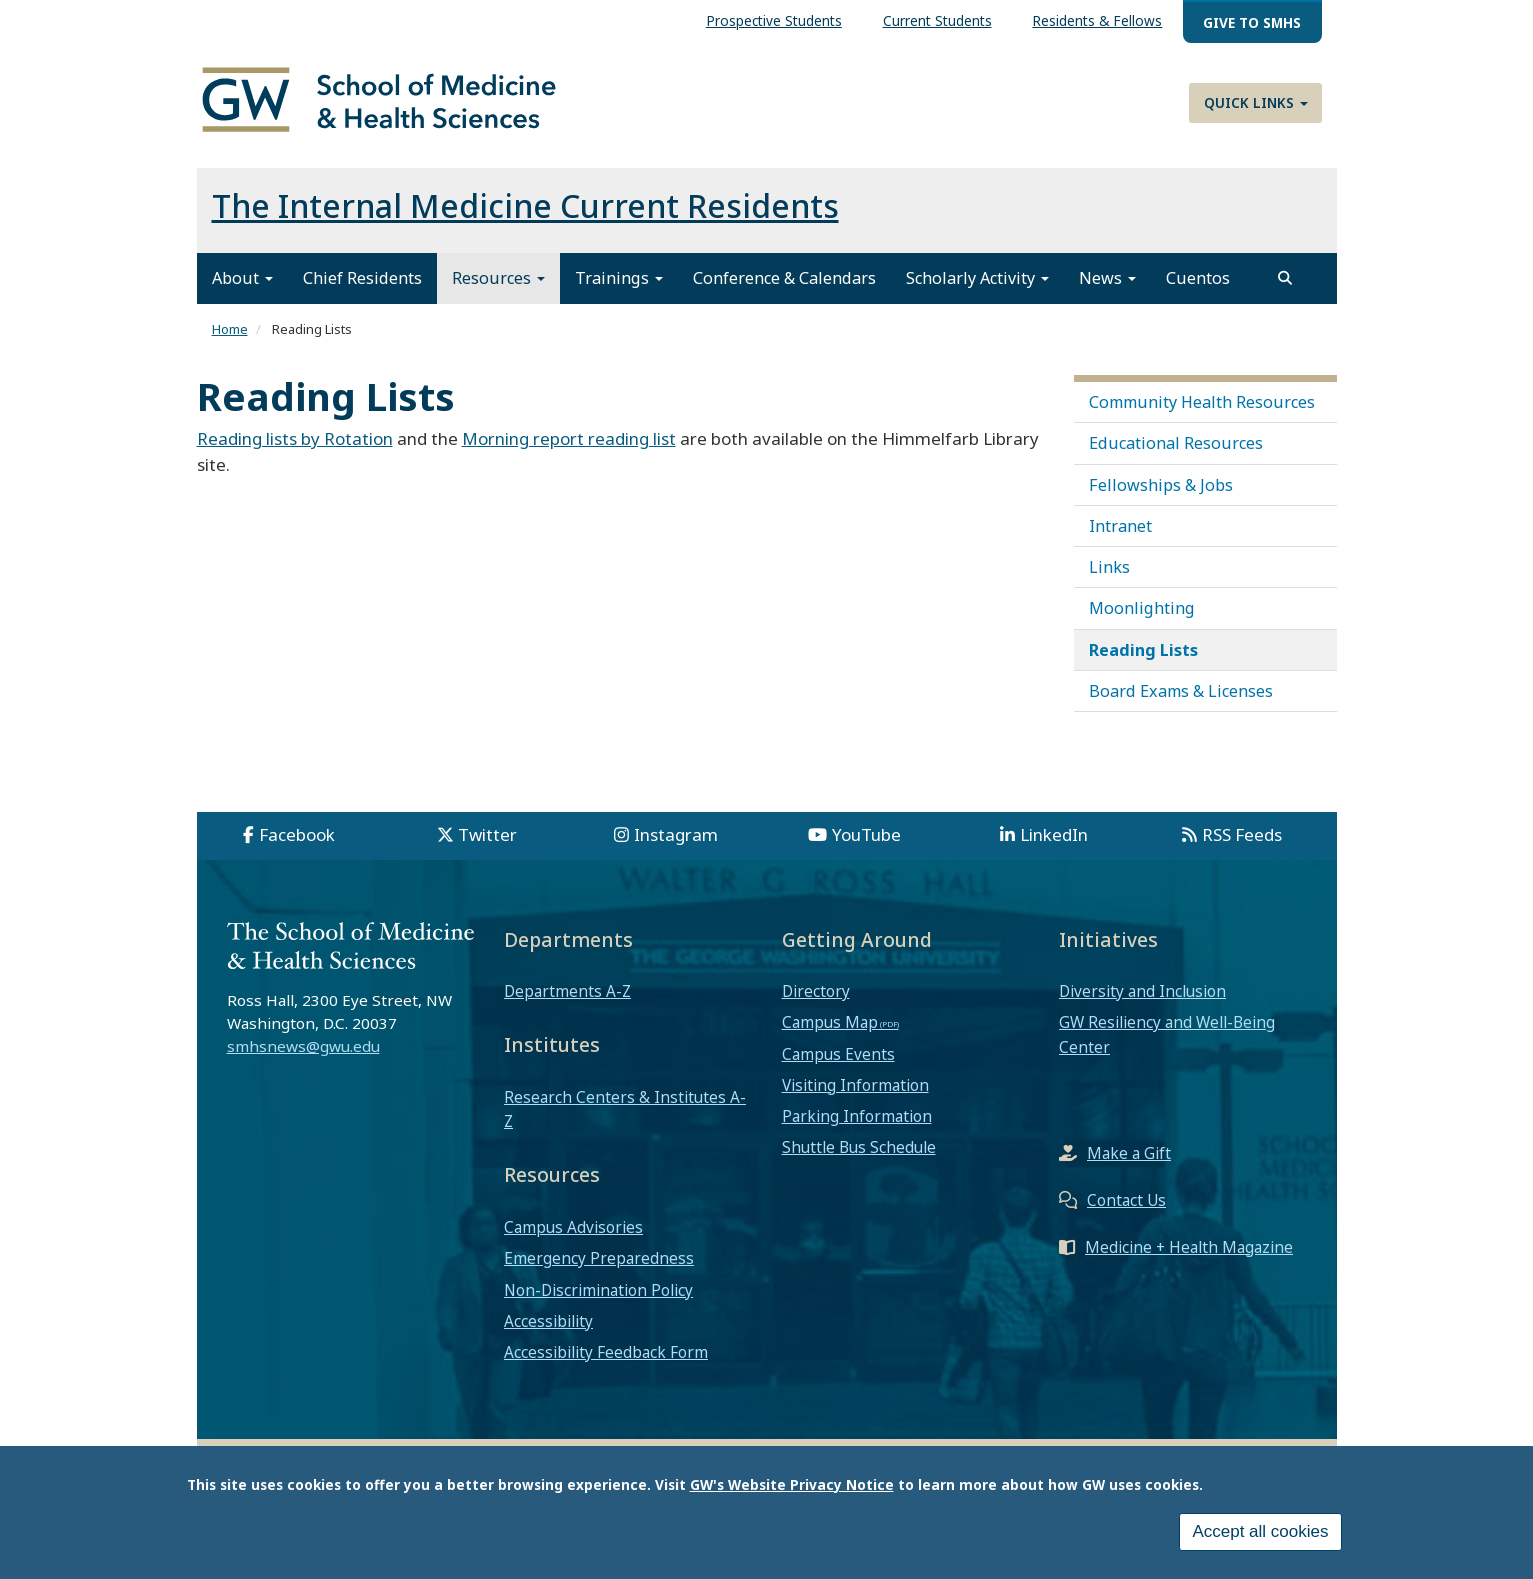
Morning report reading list (569, 438)
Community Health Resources (1202, 402)
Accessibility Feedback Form (606, 1352)
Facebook (297, 834)
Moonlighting (1142, 608)
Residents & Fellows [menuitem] (1097, 20)
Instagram (676, 834)
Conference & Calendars (784, 278)
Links (1109, 567)
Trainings (619, 278)
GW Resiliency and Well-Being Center (1167, 1034)
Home (230, 329)
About (242, 278)
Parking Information (857, 1116)
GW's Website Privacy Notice (792, 1487)
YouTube (866, 834)
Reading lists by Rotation (295, 438)
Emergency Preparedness (599, 1258)
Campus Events (838, 1054)
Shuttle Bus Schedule (859, 1147)
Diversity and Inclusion (1142, 991)
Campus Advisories (573, 1227)
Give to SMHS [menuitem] (1252, 22)
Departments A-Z (567, 991)
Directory (816, 991)
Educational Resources (1176, 443)
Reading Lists (1143, 650)
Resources (498, 278)
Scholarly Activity (977, 278)
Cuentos (1198, 278)
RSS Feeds (1242, 834)
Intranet (1120, 526)
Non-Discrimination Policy (598, 1290)
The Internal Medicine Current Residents (525, 205)
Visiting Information (855, 1085)
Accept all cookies (1260, 1534)
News (1107, 278)
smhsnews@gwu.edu (303, 1046)
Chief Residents (362, 278)
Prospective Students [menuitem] (774, 20)
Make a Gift (1129, 1153)
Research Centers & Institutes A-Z (625, 1109)
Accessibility (548, 1321)
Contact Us (1126, 1200)
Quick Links (1256, 102)
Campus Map (830, 1022)
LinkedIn (1054, 834)
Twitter (487, 834)
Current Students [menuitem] (937, 20)
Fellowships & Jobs (1161, 485)
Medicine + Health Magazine (1189, 1247)
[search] (1285, 278)
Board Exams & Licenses (1181, 691)
